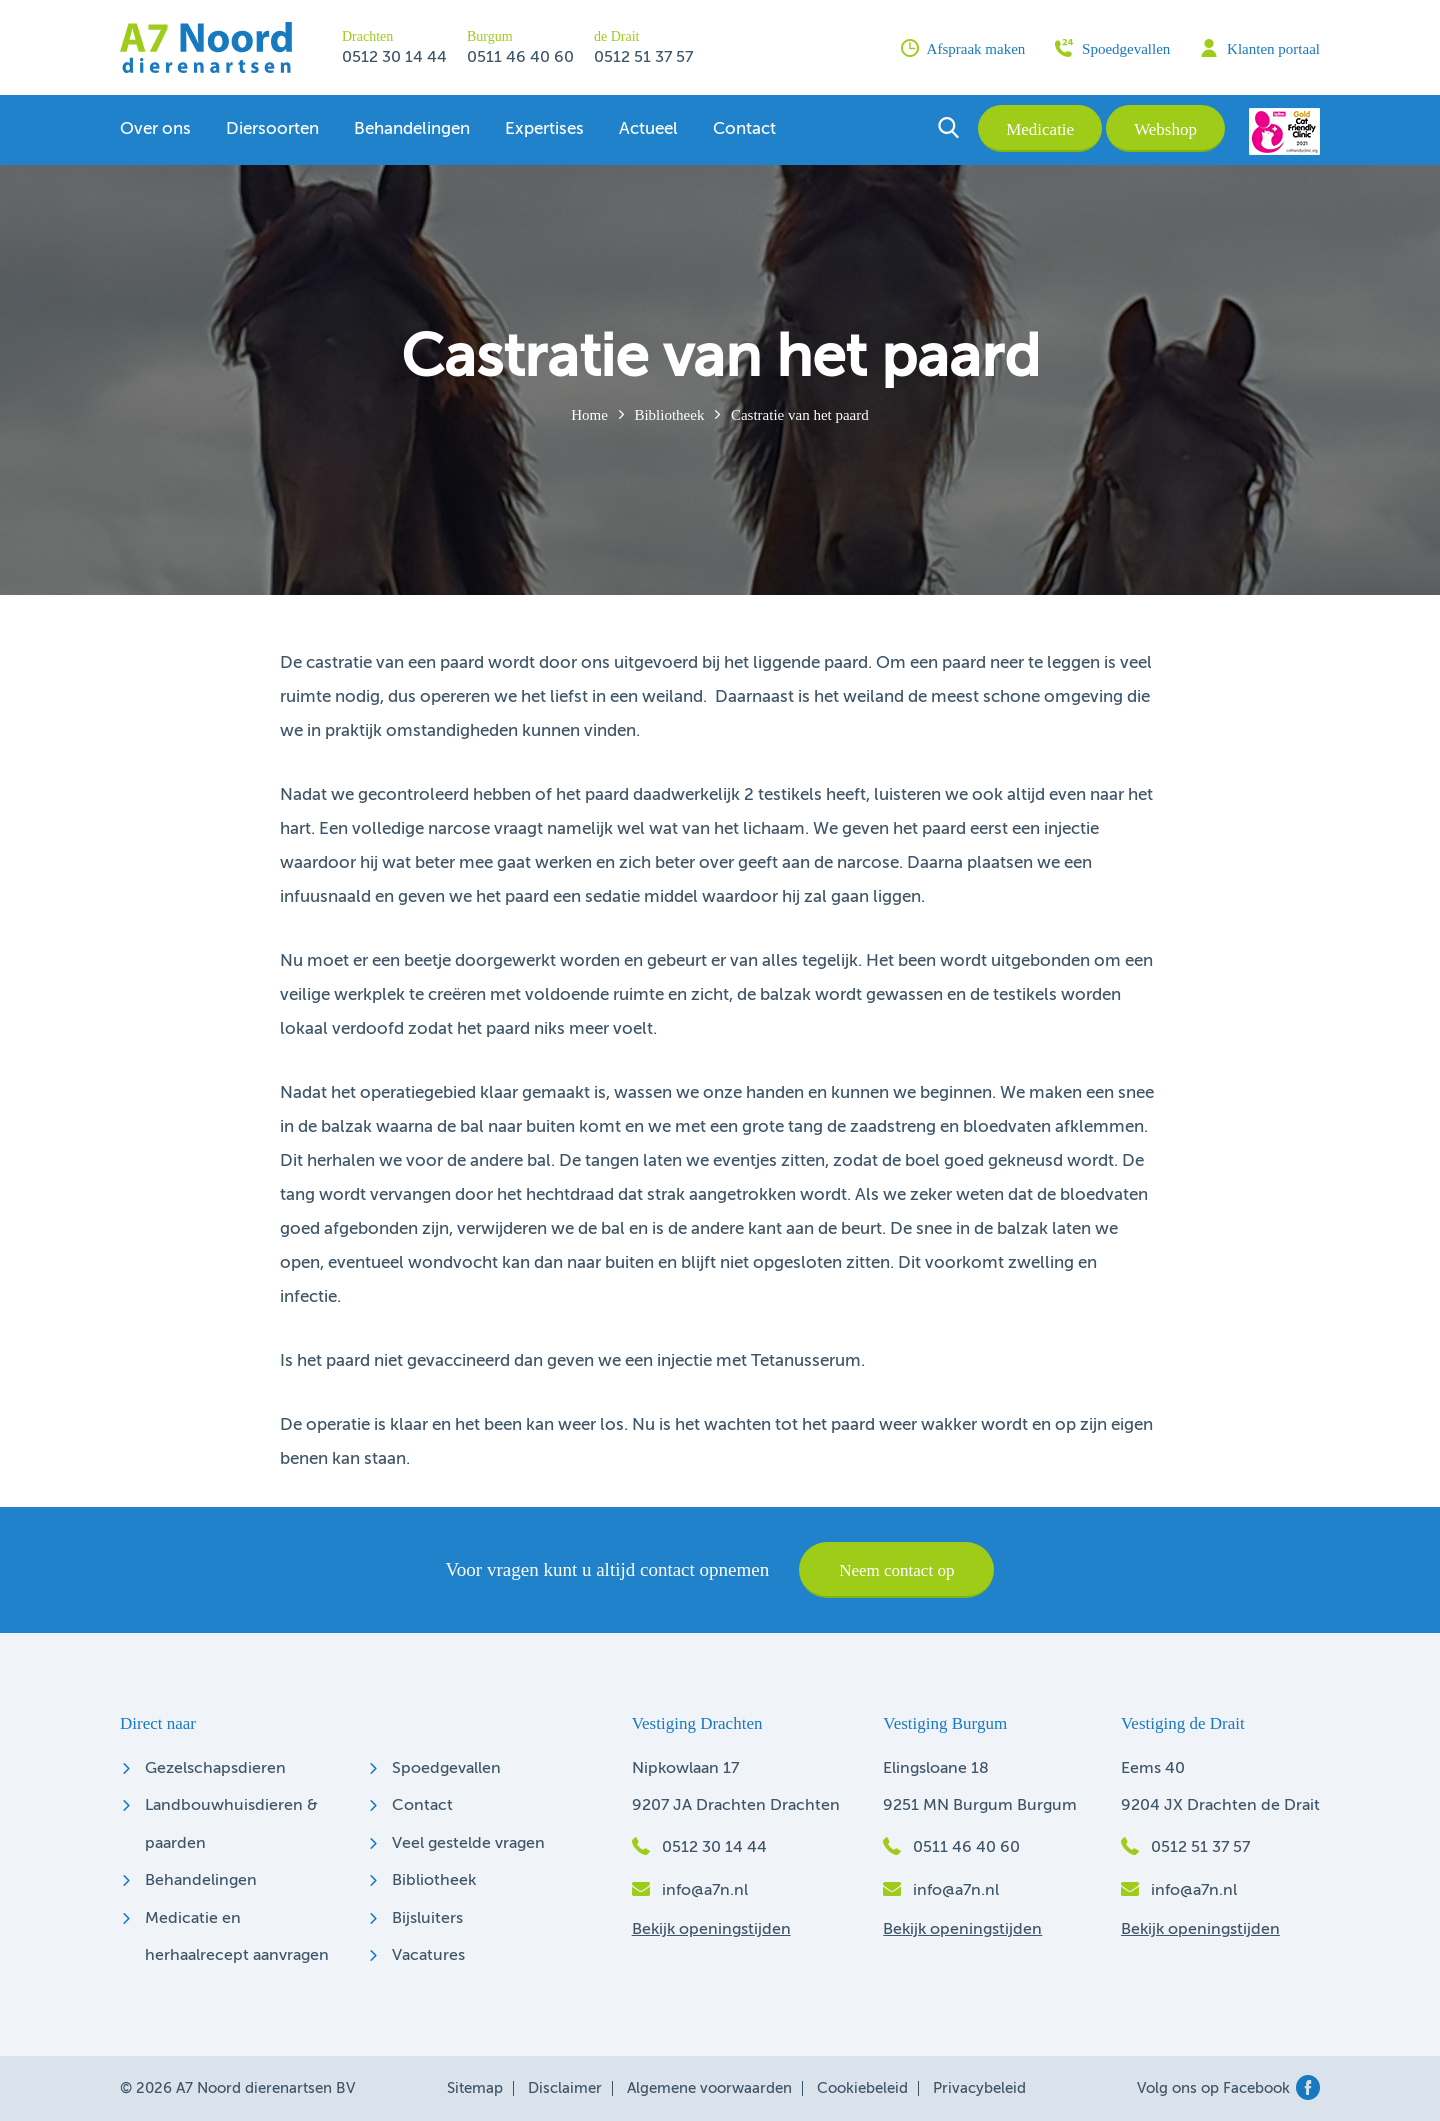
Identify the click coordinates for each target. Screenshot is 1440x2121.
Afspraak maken (963, 48)
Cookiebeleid (862, 2088)
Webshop (1165, 129)
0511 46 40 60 (520, 58)
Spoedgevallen (1112, 48)
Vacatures (428, 1956)
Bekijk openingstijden (711, 1930)
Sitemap (475, 2088)
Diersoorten (272, 129)
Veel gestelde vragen (468, 1844)
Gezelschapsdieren (215, 1769)
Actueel (648, 129)
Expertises (544, 129)
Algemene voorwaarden (709, 2088)
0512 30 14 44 (394, 58)
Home (589, 415)
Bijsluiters (427, 1919)
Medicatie (1040, 129)
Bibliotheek (669, 415)
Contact (744, 129)
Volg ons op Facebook (1228, 2088)
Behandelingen (412, 129)
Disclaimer (565, 2088)
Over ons (155, 129)
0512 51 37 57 (643, 58)
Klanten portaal (1260, 48)
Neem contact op (896, 1570)
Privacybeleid (979, 2088)
